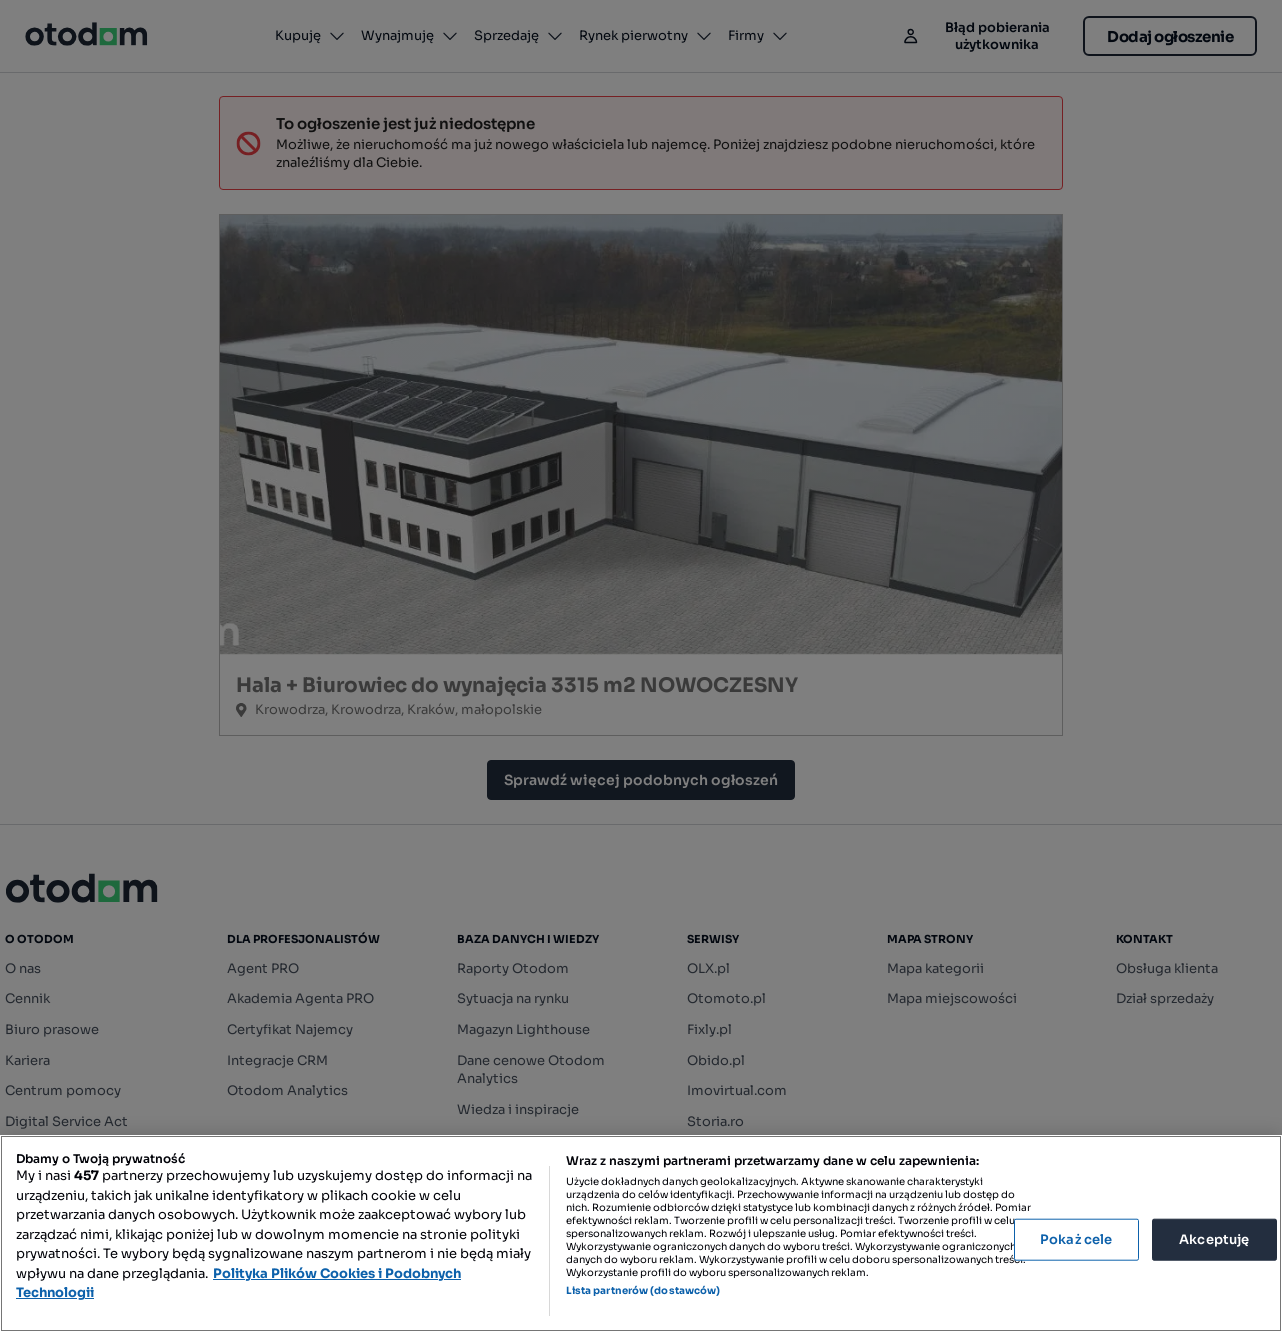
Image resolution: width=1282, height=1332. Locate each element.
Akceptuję (1214, 1239)
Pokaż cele (1076, 1239)
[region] (641, 1233)
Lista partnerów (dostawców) (643, 1290)
